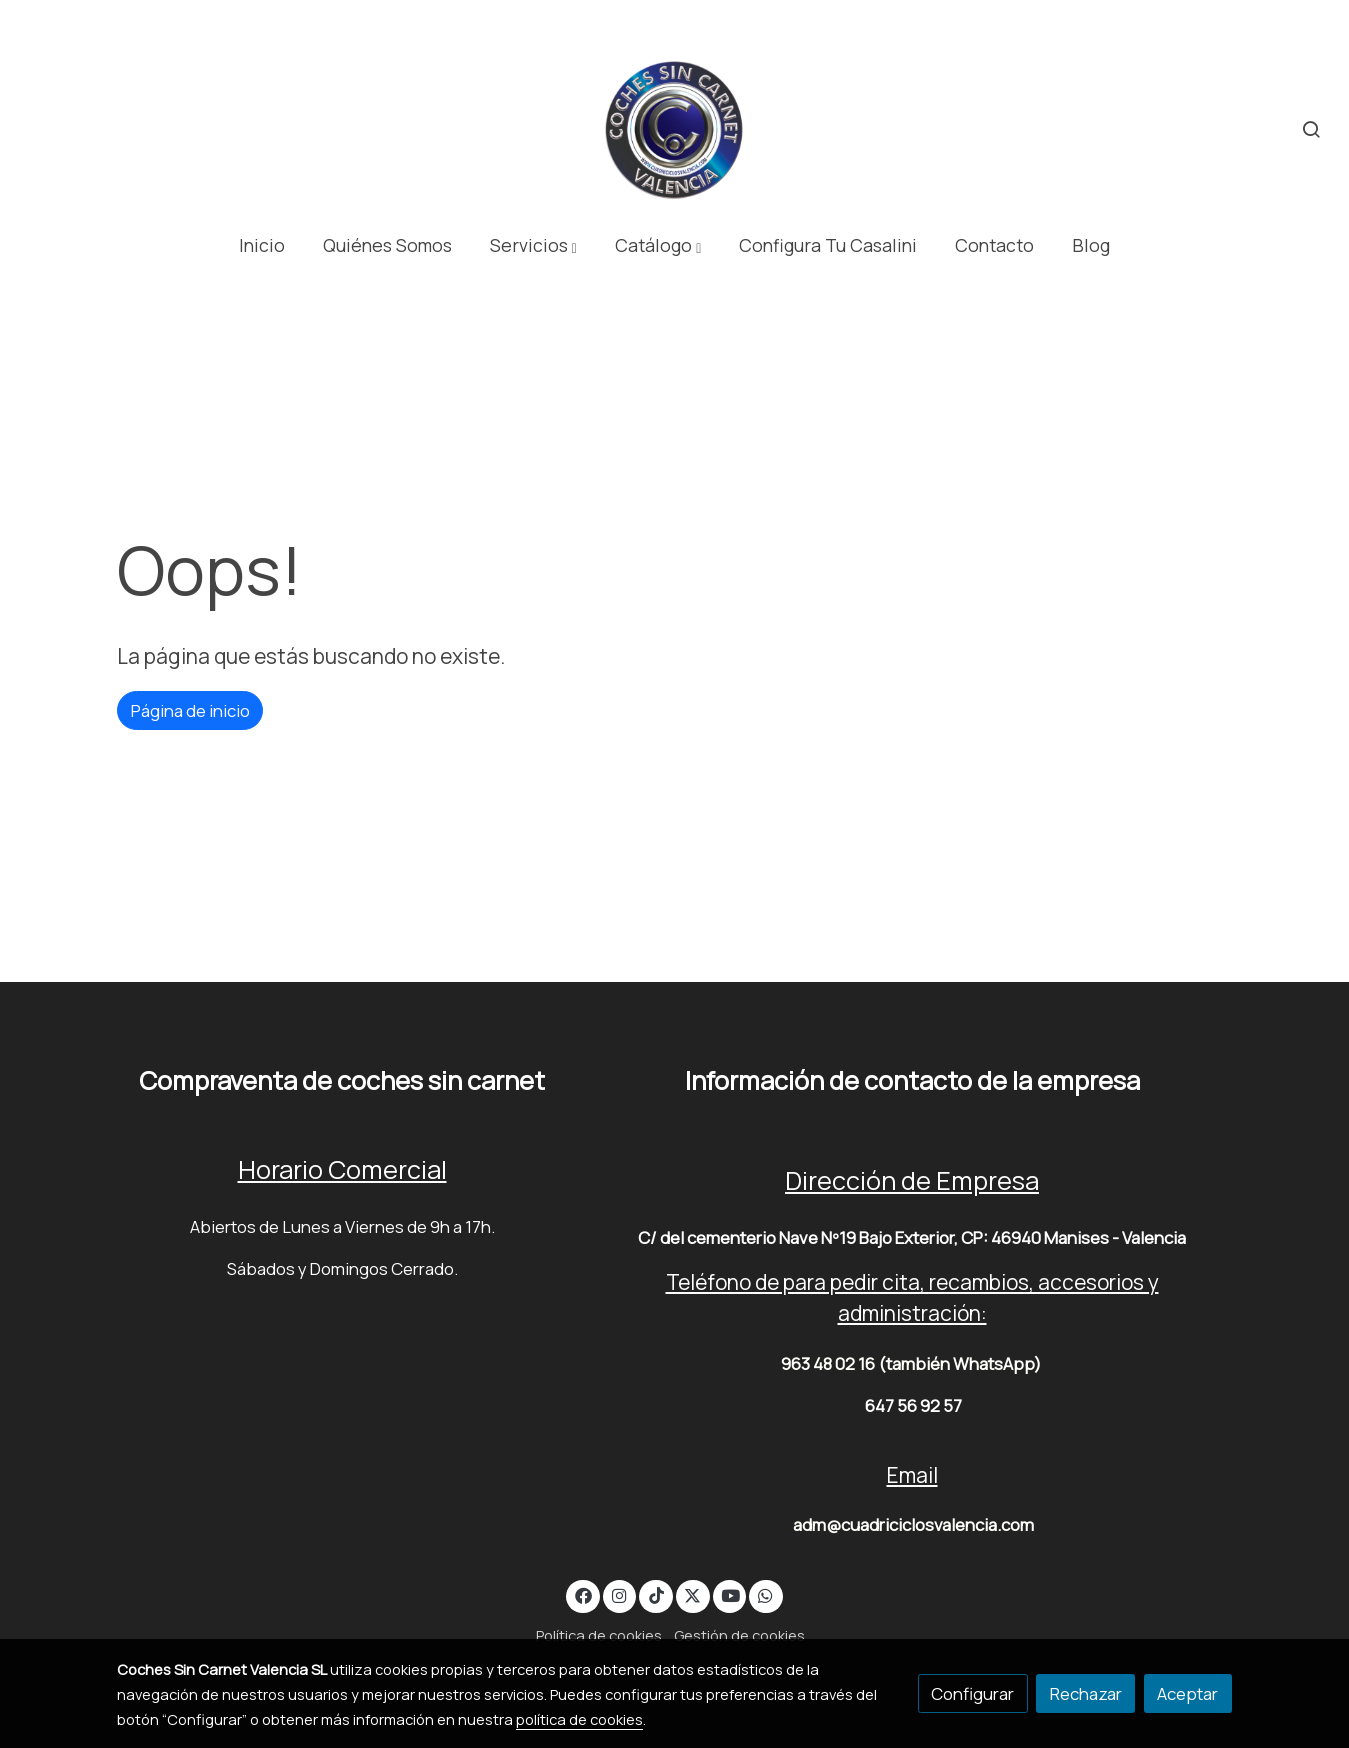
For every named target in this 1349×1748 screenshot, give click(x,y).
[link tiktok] (656, 1594)
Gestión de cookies (739, 1635)
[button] (533, 245)
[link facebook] (583, 1594)
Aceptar (1187, 1693)
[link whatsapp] (766, 1594)
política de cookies (579, 1719)
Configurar (972, 1693)
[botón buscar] (1311, 129)
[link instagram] (620, 1594)
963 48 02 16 (828, 1363)
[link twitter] (693, 1594)
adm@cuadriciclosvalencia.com (913, 1524)
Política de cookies (599, 1635)
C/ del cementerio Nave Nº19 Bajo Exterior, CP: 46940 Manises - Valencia (912, 1237)
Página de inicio (190, 710)
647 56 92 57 (913, 1405)
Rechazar (1086, 1693)
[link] (674, 129)
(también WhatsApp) (959, 1363)
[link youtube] (731, 1594)
